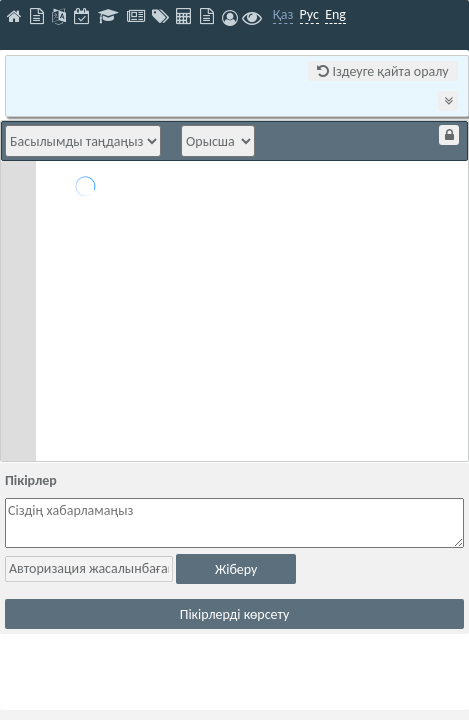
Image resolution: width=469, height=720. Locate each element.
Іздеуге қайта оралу (382, 71)
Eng (335, 14)
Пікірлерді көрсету (235, 614)
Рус (309, 14)
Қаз (283, 14)
